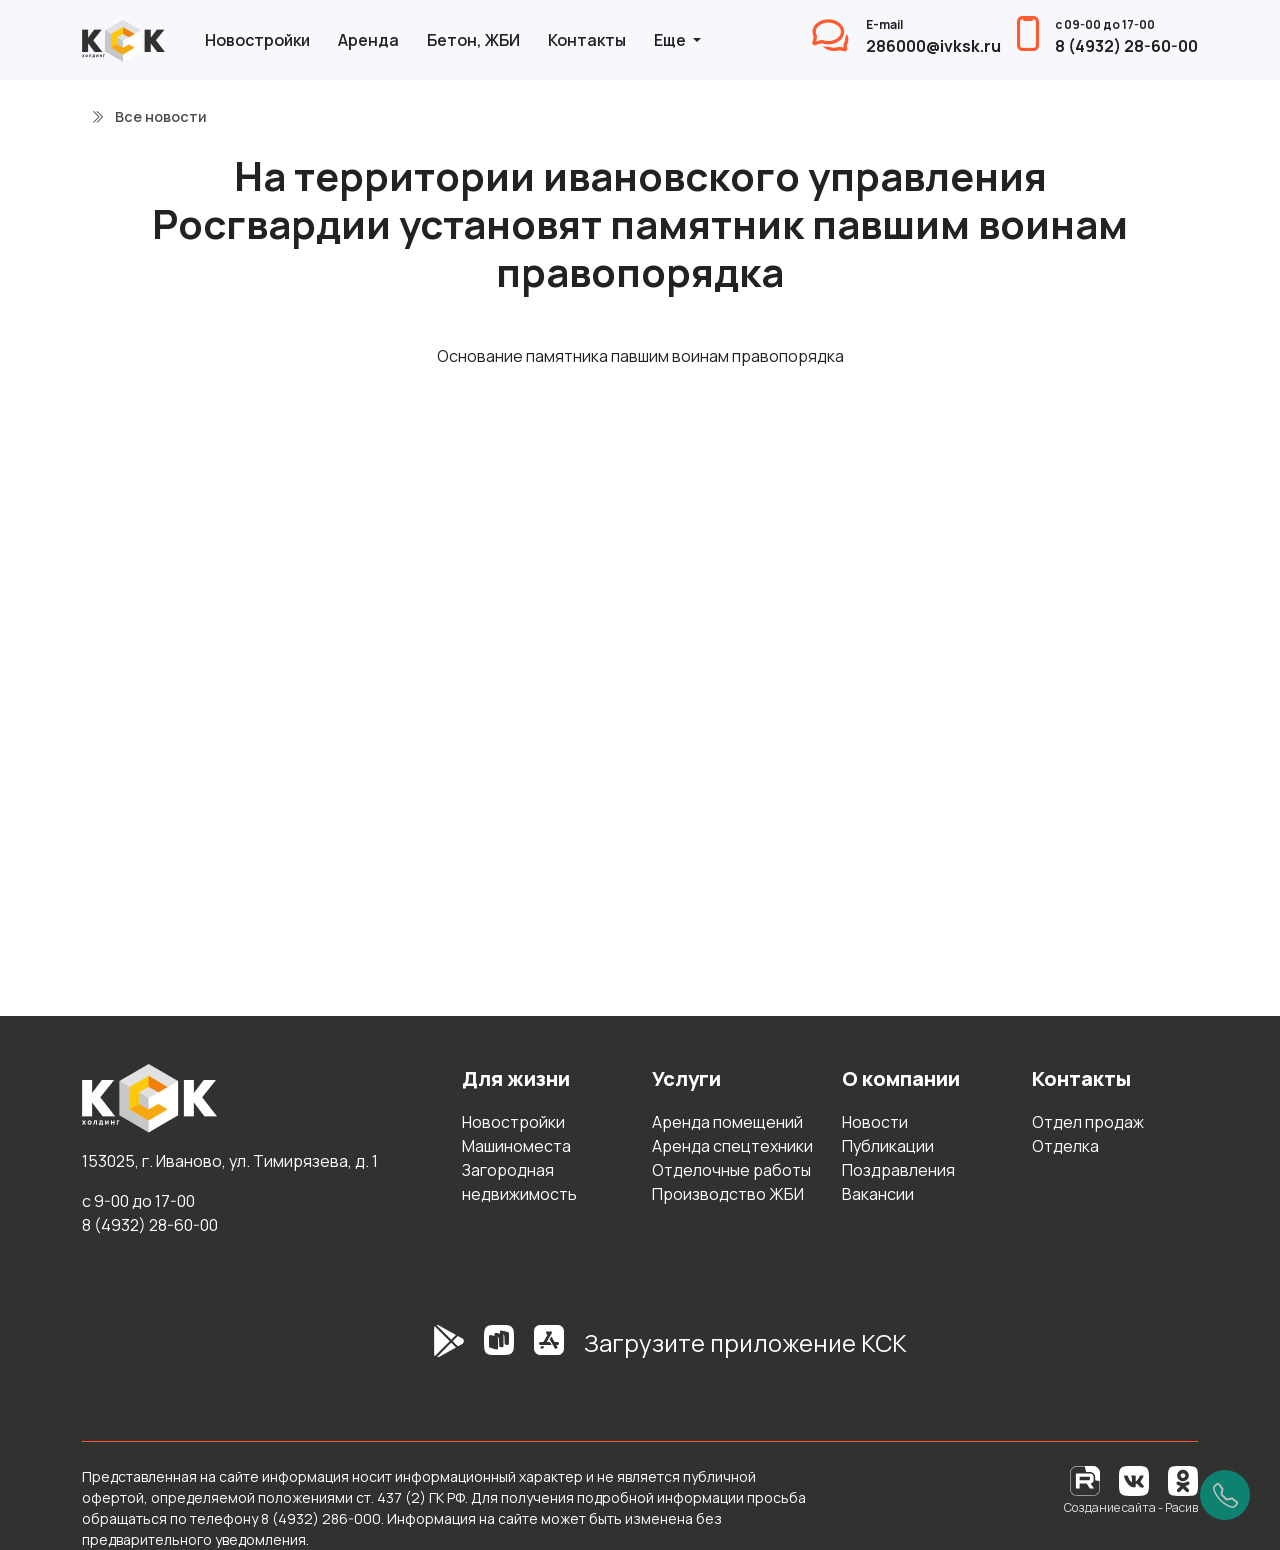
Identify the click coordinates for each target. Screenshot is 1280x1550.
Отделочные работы (731, 1170)
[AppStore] (549, 1351)
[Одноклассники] (1183, 1479)
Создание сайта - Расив (1131, 1507)
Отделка (1065, 1146)
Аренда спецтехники (732, 1146)
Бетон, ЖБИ (473, 40)
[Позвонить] (1225, 1495)
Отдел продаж (1088, 1122)
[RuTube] (1086, 1479)
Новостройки (257, 40)
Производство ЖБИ (728, 1194)
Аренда (368, 40)
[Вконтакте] (1134, 1479)
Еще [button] (671, 40)
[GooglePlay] (419, 1351)
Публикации (888, 1146)
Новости (875, 1122)
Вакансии (878, 1194)
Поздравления (898, 1170)
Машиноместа (516, 1146)
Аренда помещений (727, 1122)
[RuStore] (499, 1351)
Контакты (587, 40)
